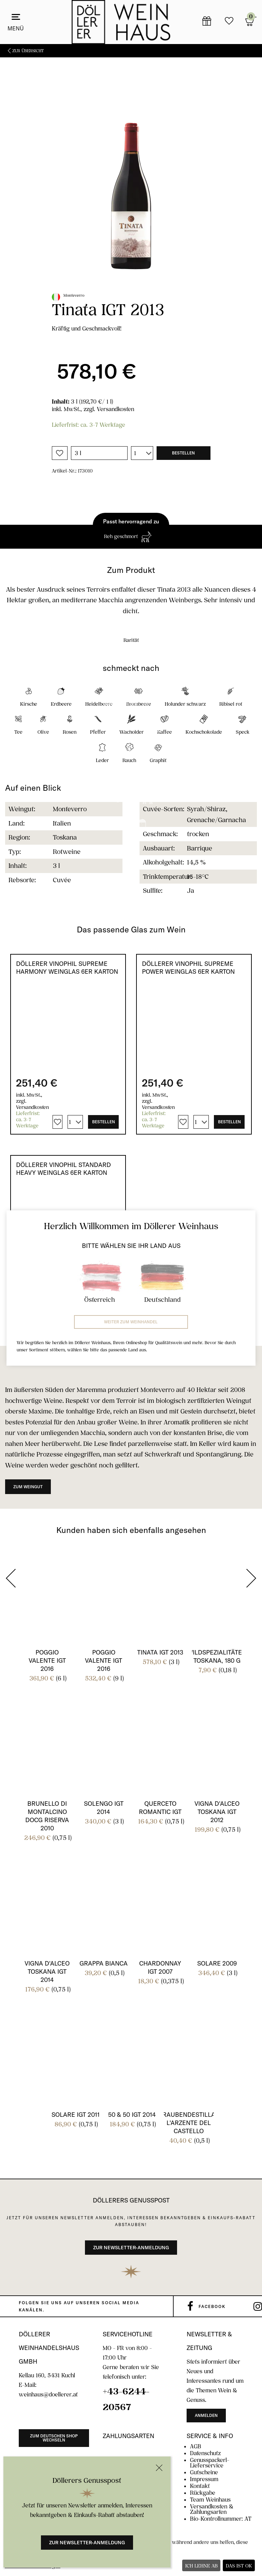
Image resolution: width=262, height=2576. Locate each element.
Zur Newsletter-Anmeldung (87, 2542)
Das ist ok (239, 2565)
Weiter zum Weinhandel (131, 1321)
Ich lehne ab (201, 2565)
